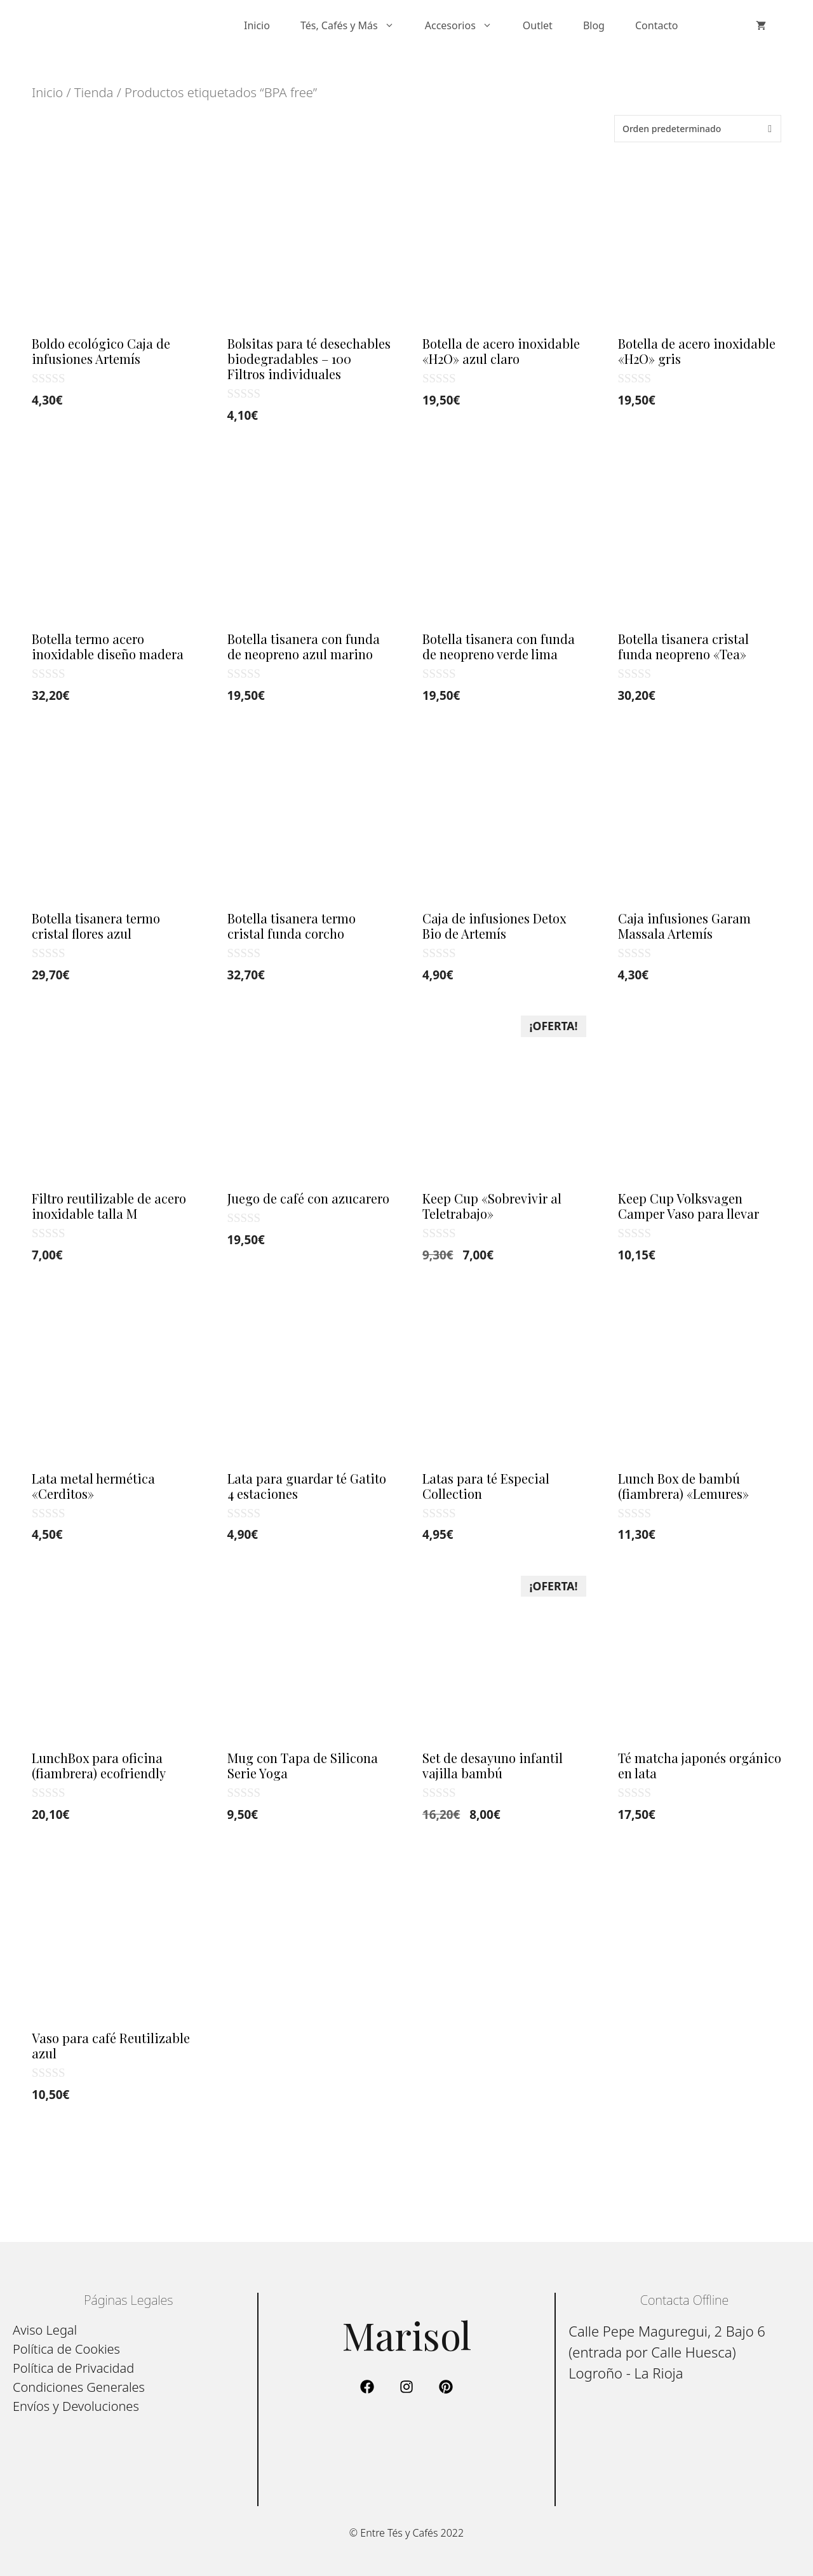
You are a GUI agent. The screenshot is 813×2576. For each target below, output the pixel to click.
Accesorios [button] (466, 25)
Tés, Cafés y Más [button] (355, 25)
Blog (594, 25)
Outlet (538, 25)
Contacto (656, 25)
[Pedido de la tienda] (697, 128)
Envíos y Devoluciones (76, 2406)
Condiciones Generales (79, 2387)
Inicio (257, 25)
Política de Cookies (66, 2349)
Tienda (94, 92)
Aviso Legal (45, 2329)
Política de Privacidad (73, 2368)
